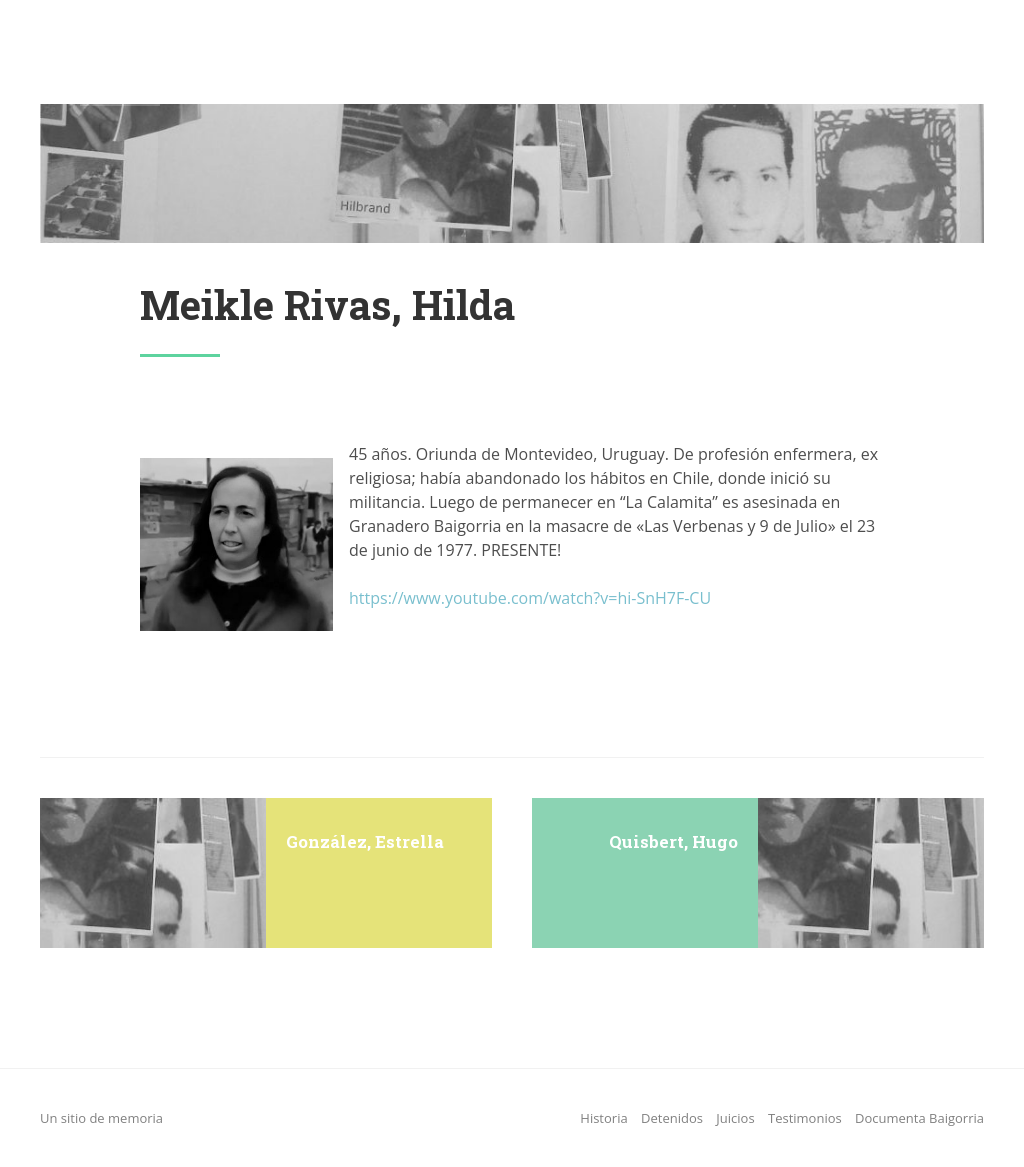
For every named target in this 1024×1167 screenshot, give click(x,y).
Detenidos (672, 1118)
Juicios (735, 1118)
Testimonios (805, 1118)
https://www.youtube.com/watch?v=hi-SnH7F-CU (530, 598)
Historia (603, 1118)
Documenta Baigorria (919, 1118)
